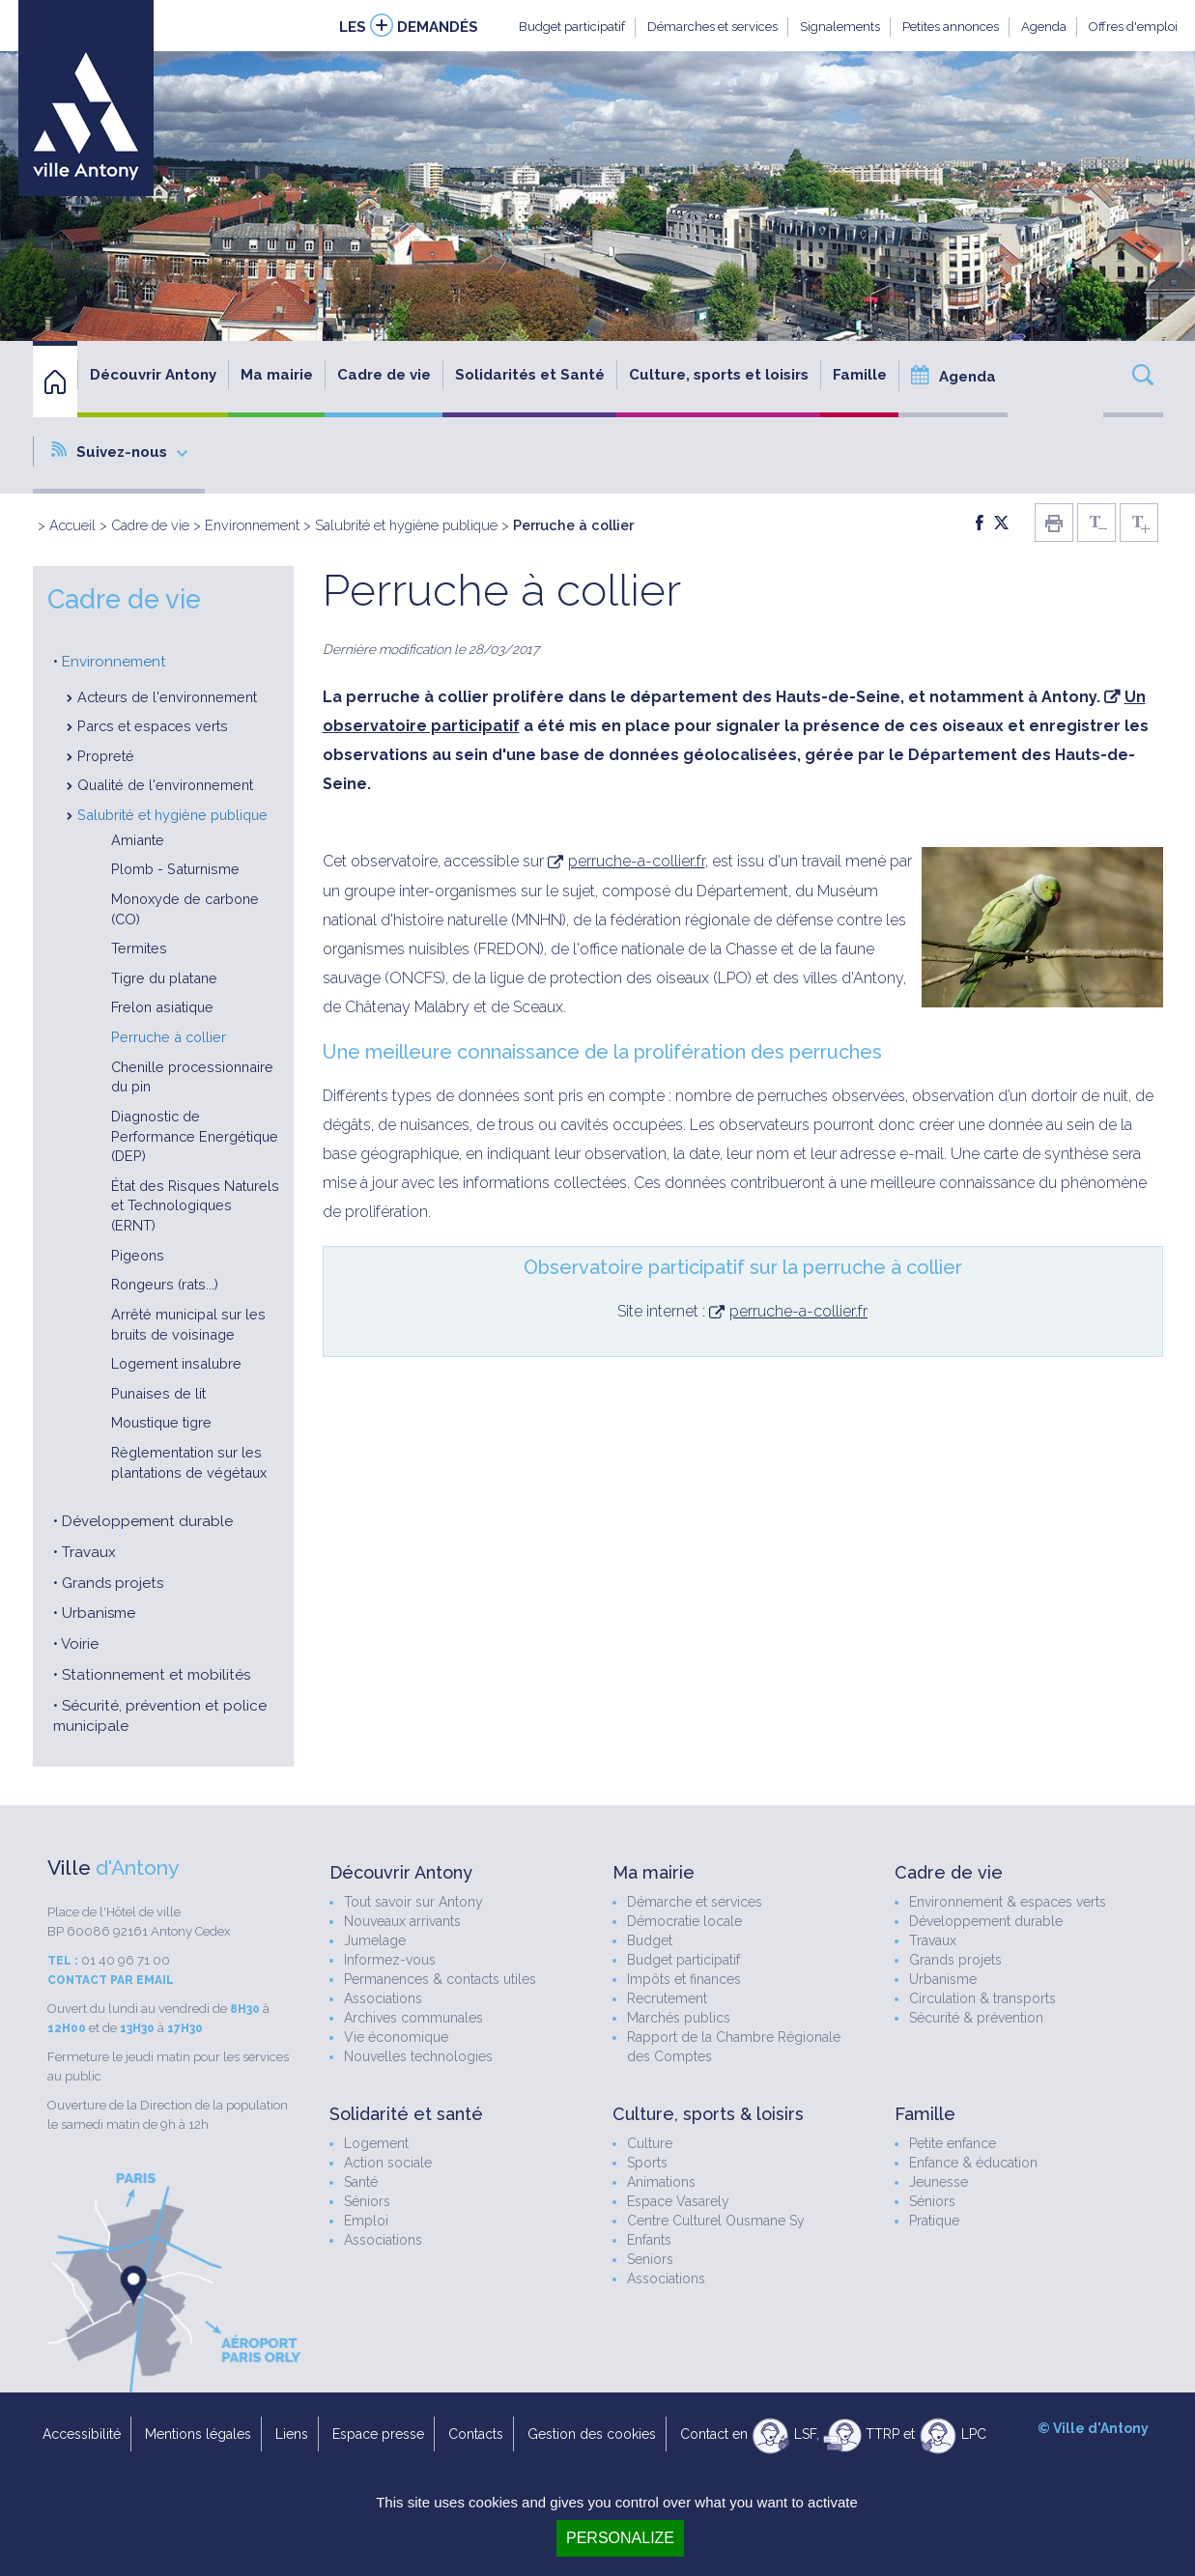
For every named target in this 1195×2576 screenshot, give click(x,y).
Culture (649, 2143)
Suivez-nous (119, 451)
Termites (139, 948)
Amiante (137, 840)
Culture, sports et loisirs (719, 374)
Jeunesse (938, 2182)
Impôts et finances (684, 1979)
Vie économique (396, 2037)
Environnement (252, 525)
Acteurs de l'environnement (167, 697)
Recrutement (667, 1998)
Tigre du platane (164, 978)
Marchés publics (678, 2017)
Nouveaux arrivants (402, 1921)
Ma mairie (277, 374)
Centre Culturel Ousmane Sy (716, 2220)
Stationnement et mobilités (156, 1675)
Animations (661, 2182)
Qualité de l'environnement (165, 785)
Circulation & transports (982, 1998)
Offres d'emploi (1133, 26)
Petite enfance (952, 2143)
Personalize (620, 2538)
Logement (376, 2143)
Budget (649, 1940)
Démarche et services (694, 1902)
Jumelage (375, 1940)
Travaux (89, 1552)
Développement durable (147, 1521)
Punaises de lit (158, 1393)
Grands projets (112, 1583)
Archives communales (413, 2017)
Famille (860, 374)
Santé (361, 2182)
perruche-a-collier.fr (636, 861)
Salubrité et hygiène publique (406, 525)
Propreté (105, 756)
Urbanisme (98, 1613)
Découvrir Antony (153, 374)
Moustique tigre (161, 1422)
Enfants (649, 2240)
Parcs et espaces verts (152, 726)
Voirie (80, 1644)
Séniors (367, 2201)
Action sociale (388, 2162)
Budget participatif (572, 26)
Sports (647, 2162)
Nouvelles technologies (418, 2056)
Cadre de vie (384, 374)
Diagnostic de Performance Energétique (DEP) (194, 1136)
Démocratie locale (684, 1921)
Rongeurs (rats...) (164, 1284)
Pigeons (137, 1255)
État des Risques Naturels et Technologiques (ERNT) (195, 1205)
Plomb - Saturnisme (175, 869)
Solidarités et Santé (530, 374)
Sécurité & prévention (976, 2017)
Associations (383, 1998)
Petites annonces (950, 26)
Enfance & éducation (973, 2162)
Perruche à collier (168, 1037)
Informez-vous (390, 1959)
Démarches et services (712, 26)
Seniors (650, 2259)
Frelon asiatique (162, 1007)
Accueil (72, 525)
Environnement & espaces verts (1007, 1902)
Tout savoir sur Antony (413, 1902)
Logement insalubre (176, 1363)
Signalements (840, 26)
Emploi (366, 2220)
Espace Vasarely (678, 2201)
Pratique (934, 2220)
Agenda (1044, 26)
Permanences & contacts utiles (440, 1979)
